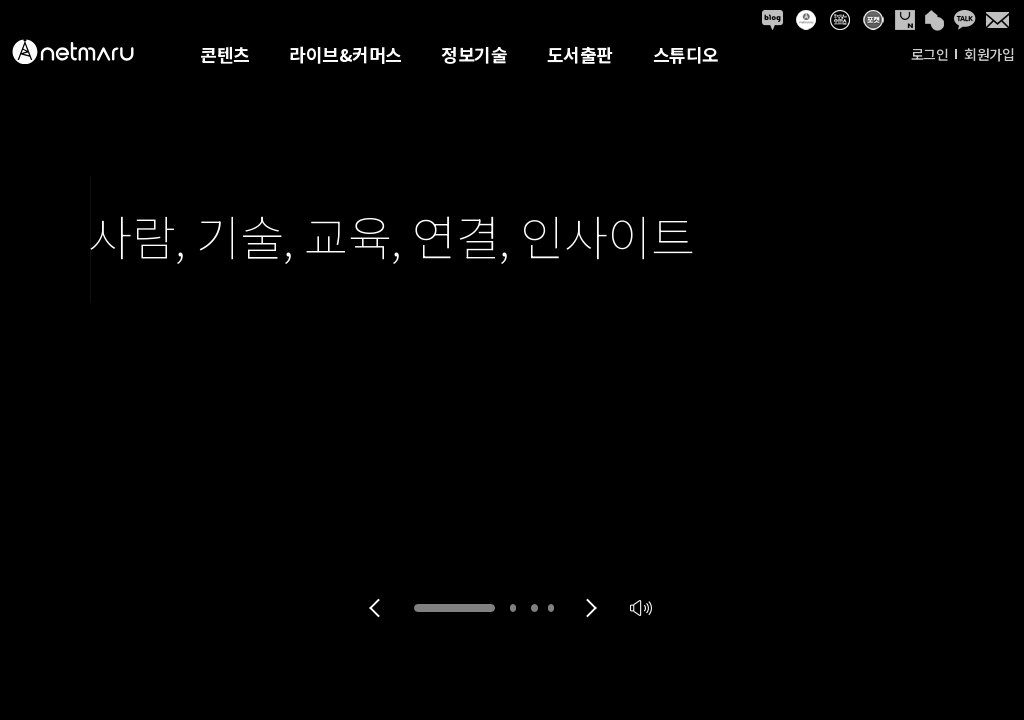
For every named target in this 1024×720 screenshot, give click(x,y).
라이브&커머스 (345, 54)
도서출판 (580, 54)
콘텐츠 (225, 54)
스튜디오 (686, 54)
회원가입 (989, 54)
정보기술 (474, 54)
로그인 (930, 54)
